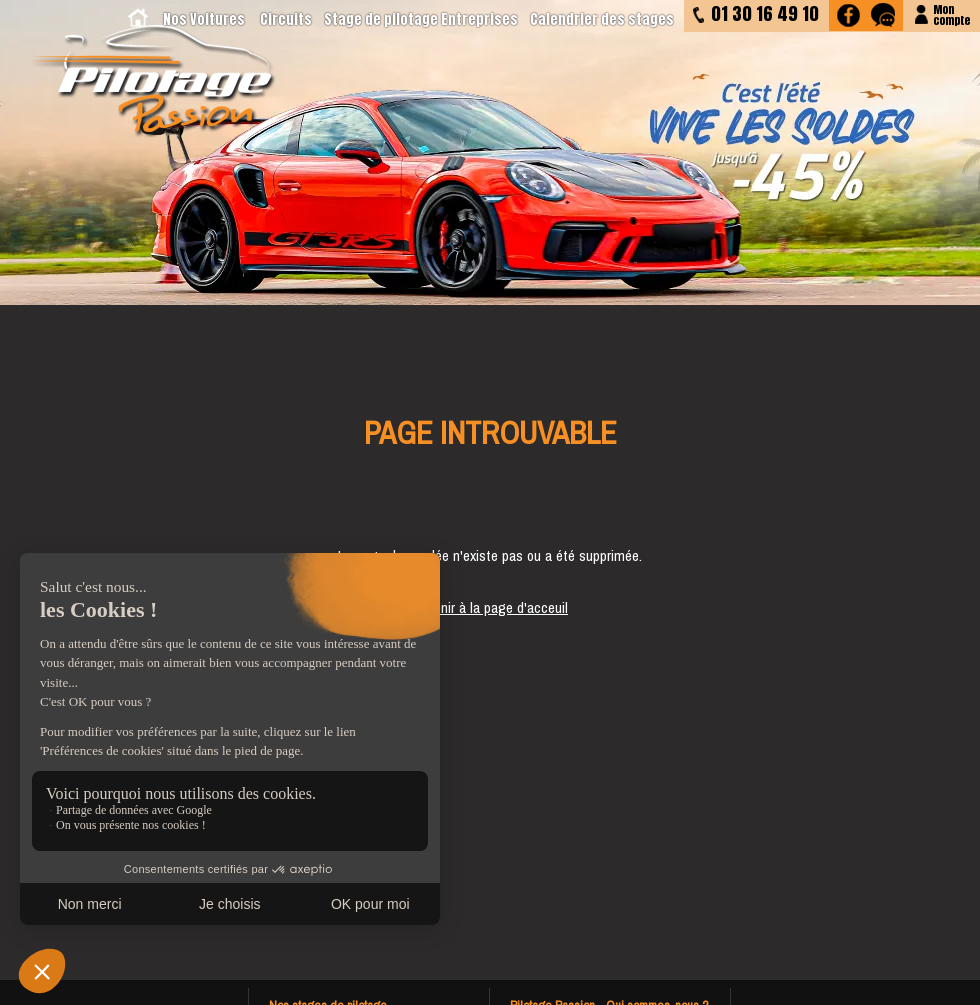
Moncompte (951, 13)
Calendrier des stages (602, 19)
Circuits (286, 19)
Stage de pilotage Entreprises (421, 19)
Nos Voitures (204, 19)
